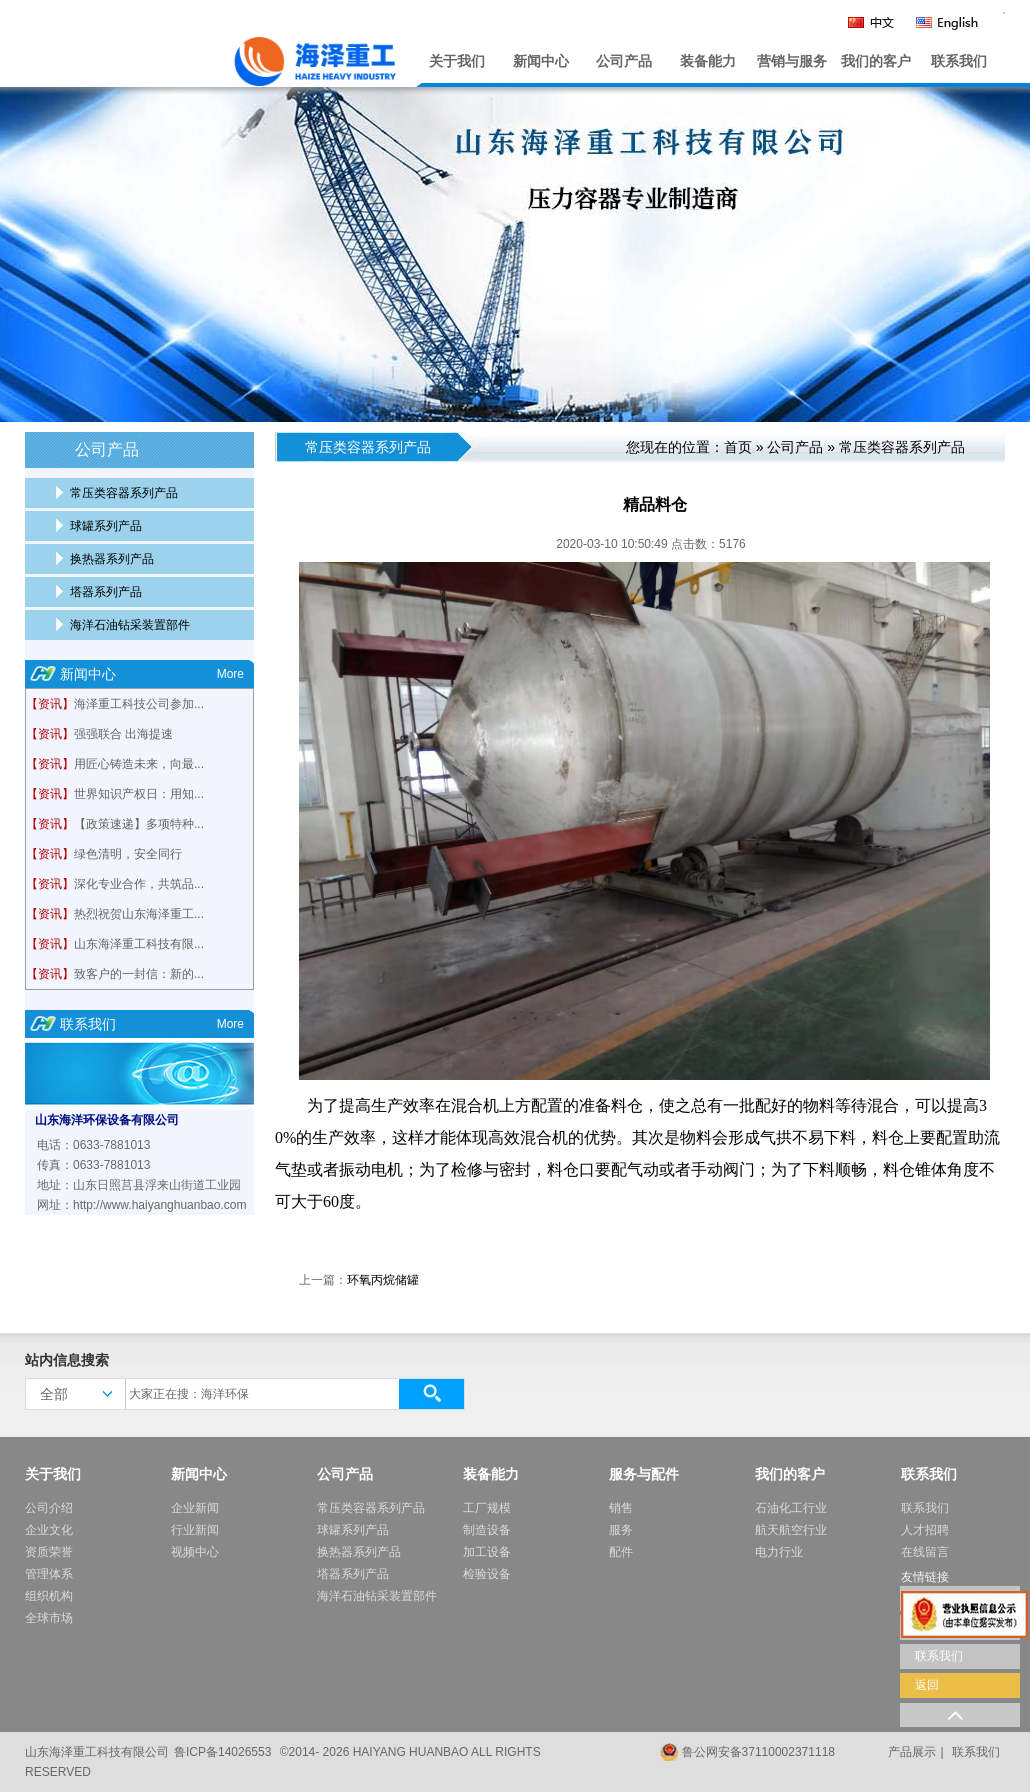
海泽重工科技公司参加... (139, 704)
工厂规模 (487, 1508)
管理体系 (49, 1574)
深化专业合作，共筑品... (139, 884)
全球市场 (49, 1618)
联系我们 (959, 61)
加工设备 (487, 1552)
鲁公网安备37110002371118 (758, 1752)
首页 (738, 447)
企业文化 (49, 1530)
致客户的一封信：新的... (139, 974)
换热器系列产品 (112, 559)
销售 (621, 1508)
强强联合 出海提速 (123, 734)
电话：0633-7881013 (93, 1145)
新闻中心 (541, 61)
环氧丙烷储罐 (383, 1280)
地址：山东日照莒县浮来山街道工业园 (139, 1185)
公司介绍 (49, 1508)
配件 (621, 1552)
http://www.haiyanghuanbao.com (159, 1205)
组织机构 (49, 1596)
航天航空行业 (791, 1530)
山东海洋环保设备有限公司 (107, 1120)
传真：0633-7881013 (93, 1165)
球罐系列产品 (106, 526)
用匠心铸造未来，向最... (139, 764)
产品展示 (912, 1752)
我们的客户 (876, 61)
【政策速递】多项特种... (139, 824)
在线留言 (925, 1552)
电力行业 (779, 1552)
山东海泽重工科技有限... (139, 944)
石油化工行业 (791, 1508)
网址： (55, 1205)
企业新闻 (195, 1508)
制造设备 (487, 1530)
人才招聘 (925, 1530)
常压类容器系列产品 (124, 493)
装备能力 (708, 61)
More (230, 674)
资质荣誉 (49, 1552)
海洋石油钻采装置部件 (130, 625)
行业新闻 (195, 1530)
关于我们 (457, 61)
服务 (621, 1530)
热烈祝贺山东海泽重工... (139, 914)
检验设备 (487, 1574)
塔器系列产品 (106, 592)
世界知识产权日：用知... (139, 794)
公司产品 (624, 61)
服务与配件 (644, 1474)
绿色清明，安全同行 (128, 854)
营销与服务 (792, 61)
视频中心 (195, 1552)
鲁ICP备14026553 (222, 1752)
